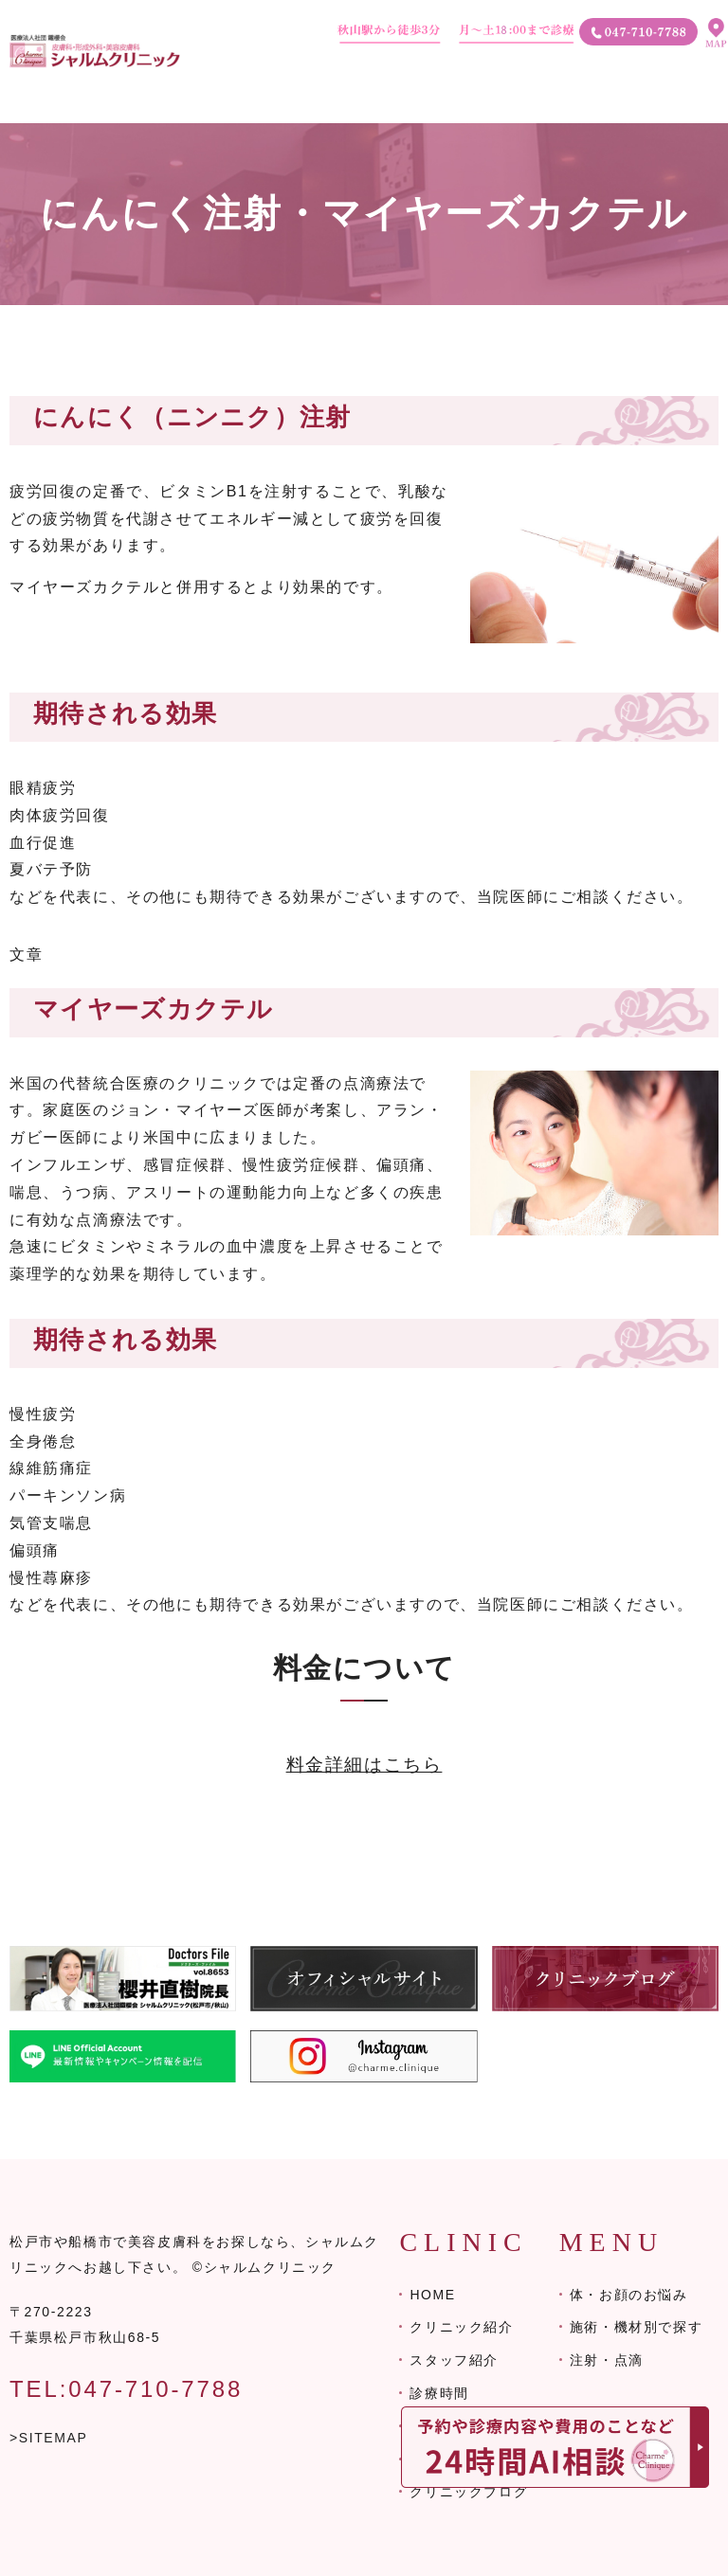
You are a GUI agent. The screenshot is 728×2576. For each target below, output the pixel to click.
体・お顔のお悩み (629, 2294)
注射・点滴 (607, 2360)
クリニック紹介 (461, 2326)
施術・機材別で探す (636, 2326)
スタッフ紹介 (454, 2360)
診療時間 (439, 2393)
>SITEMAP (48, 2437)
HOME (432, 2294)
